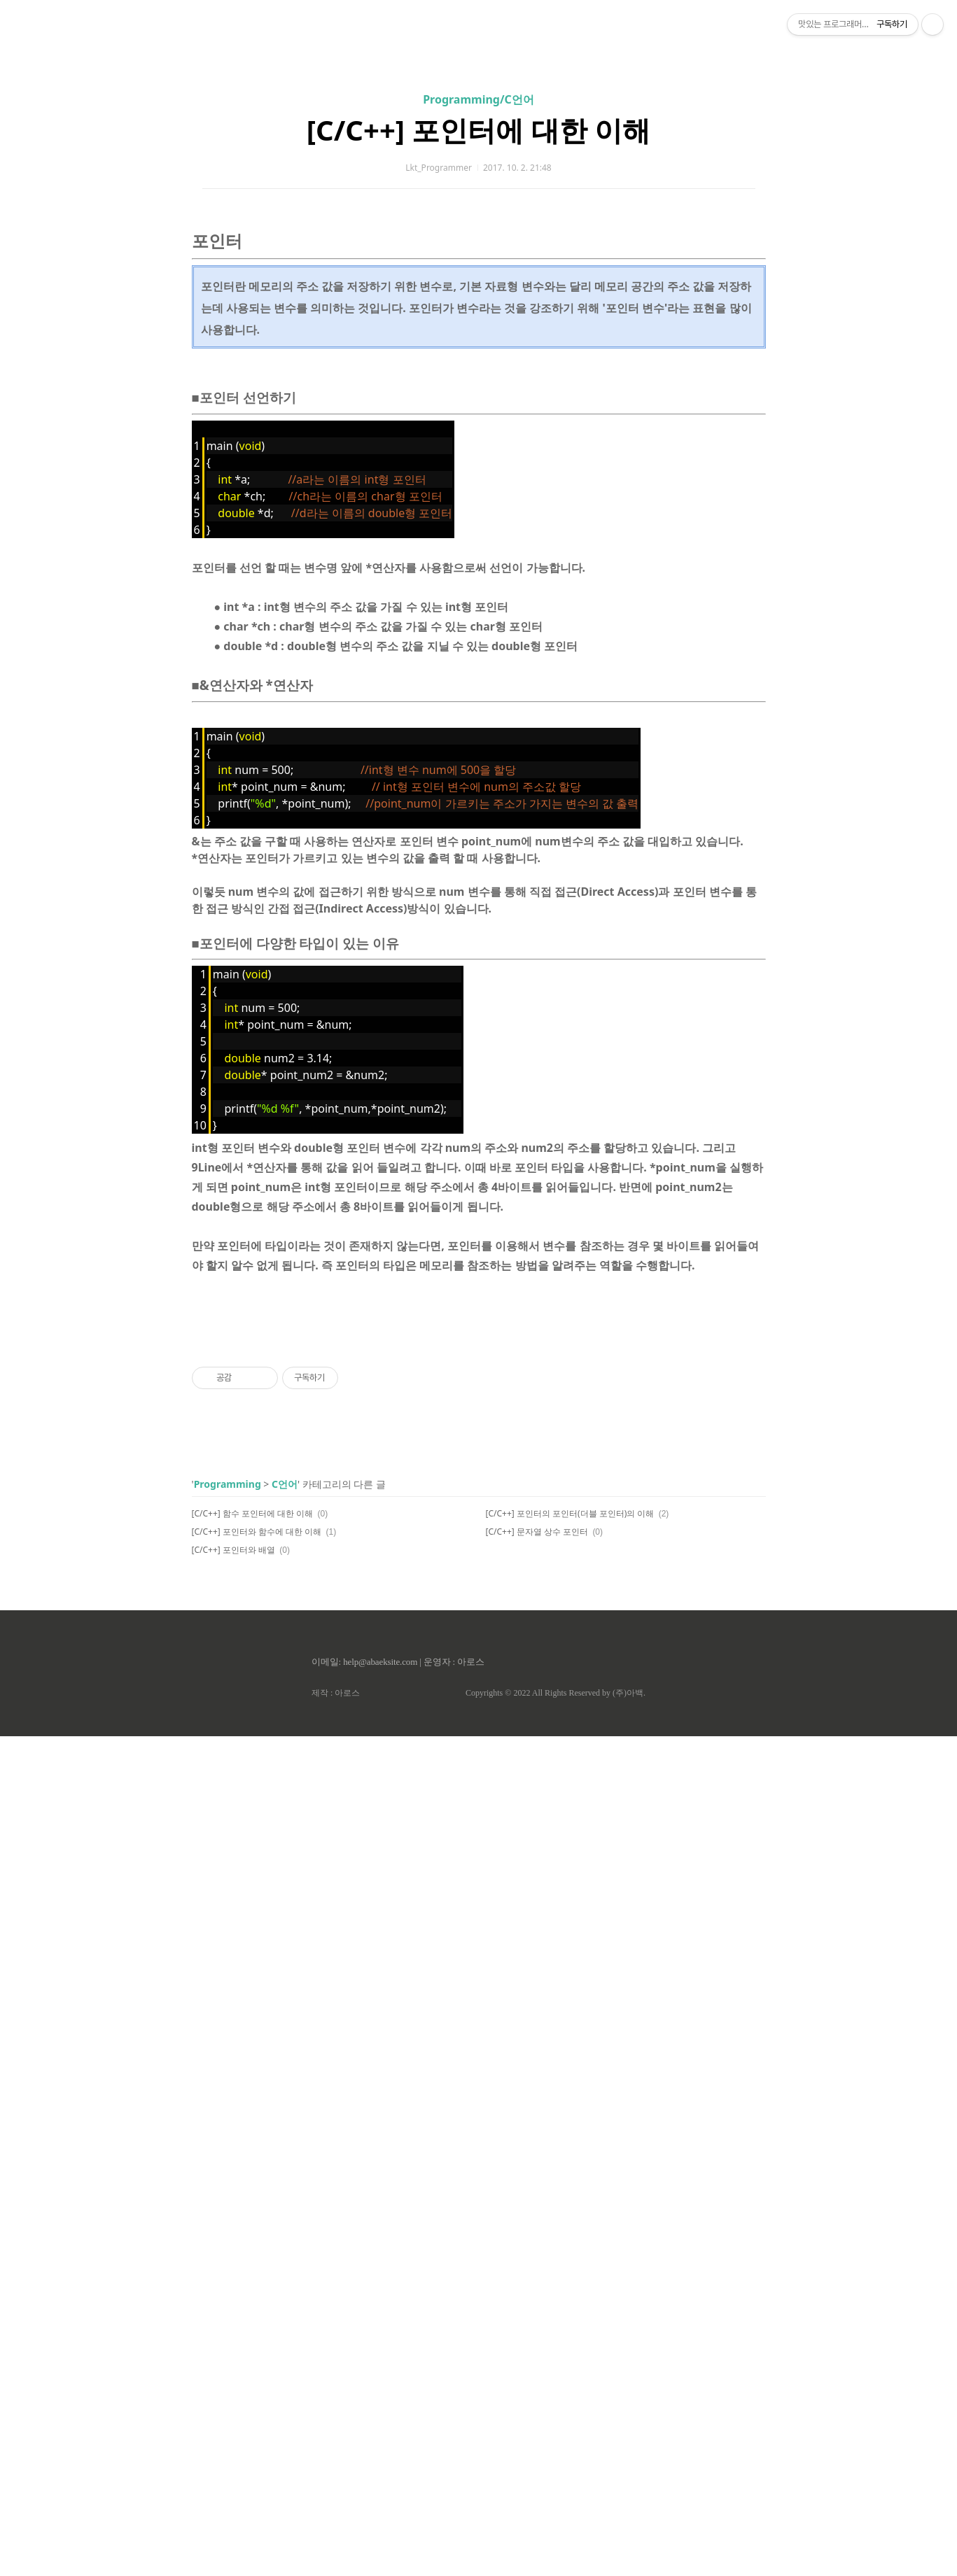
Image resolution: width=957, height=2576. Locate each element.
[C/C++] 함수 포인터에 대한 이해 (253, 2353)
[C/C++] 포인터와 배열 (234, 2389)
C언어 (285, 2323)
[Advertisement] (479, 133)
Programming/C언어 (478, 295)
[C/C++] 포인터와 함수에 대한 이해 (257, 2371)
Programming (227, 2323)
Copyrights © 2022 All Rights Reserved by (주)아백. (555, 2533)
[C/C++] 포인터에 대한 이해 (478, 326)
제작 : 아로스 (336, 2533)
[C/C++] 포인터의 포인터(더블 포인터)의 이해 (570, 2353)
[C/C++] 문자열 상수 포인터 (537, 2371)
